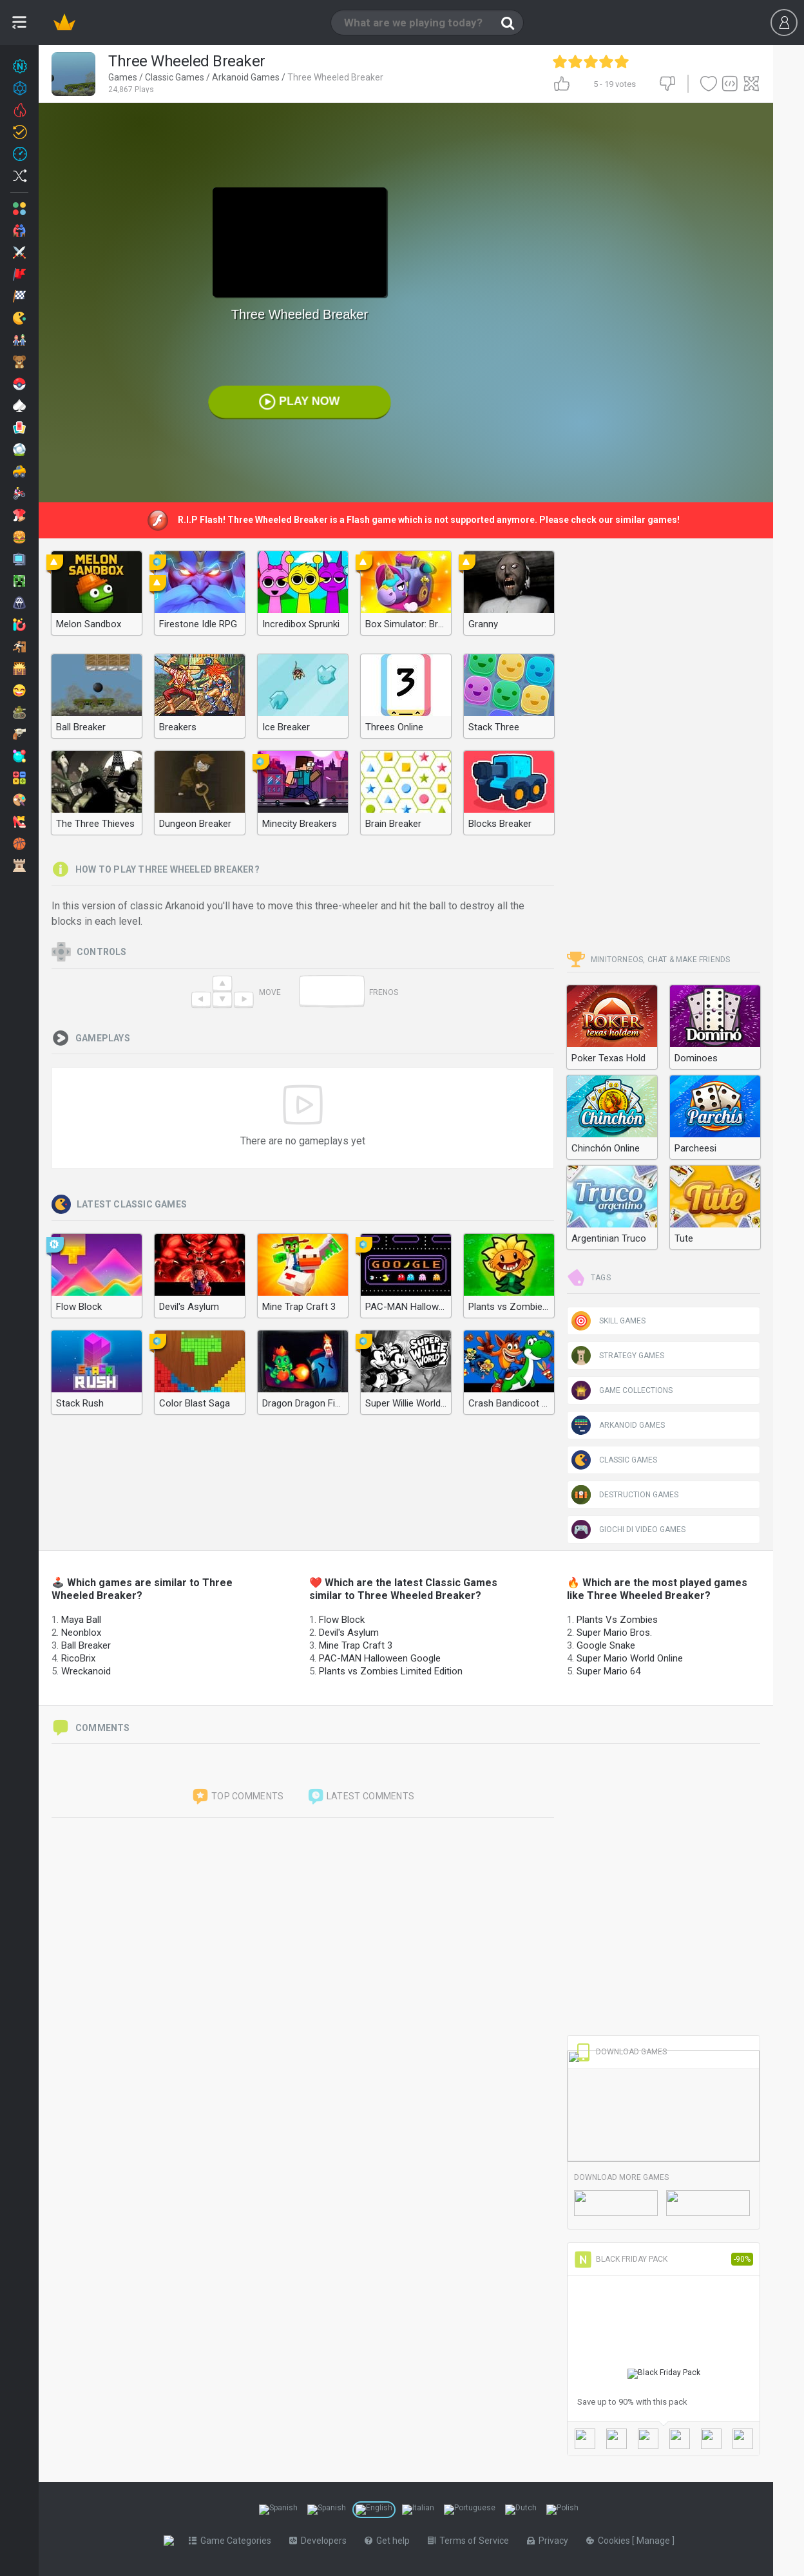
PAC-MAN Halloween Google (380, 1658)
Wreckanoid (86, 1671)
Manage (657, 2540)
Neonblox (81, 1632)
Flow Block (342, 1619)
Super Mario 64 (608, 1671)
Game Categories (232, 2540)
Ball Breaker (86, 1645)
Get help (389, 2540)
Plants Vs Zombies (617, 1619)
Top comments (237, 1797)
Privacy (550, 2540)
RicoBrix (78, 1658)
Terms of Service (471, 2540)
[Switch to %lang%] (278, 2509)
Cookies (612, 2540)
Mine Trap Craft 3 (355, 1645)
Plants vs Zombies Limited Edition (391, 1671)
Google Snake (606, 1645)
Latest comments (361, 1797)
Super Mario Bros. (614, 1632)
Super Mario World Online (630, 1658)
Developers (320, 2540)
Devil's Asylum (349, 1632)
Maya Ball (81, 1619)
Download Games (620, 2051)
